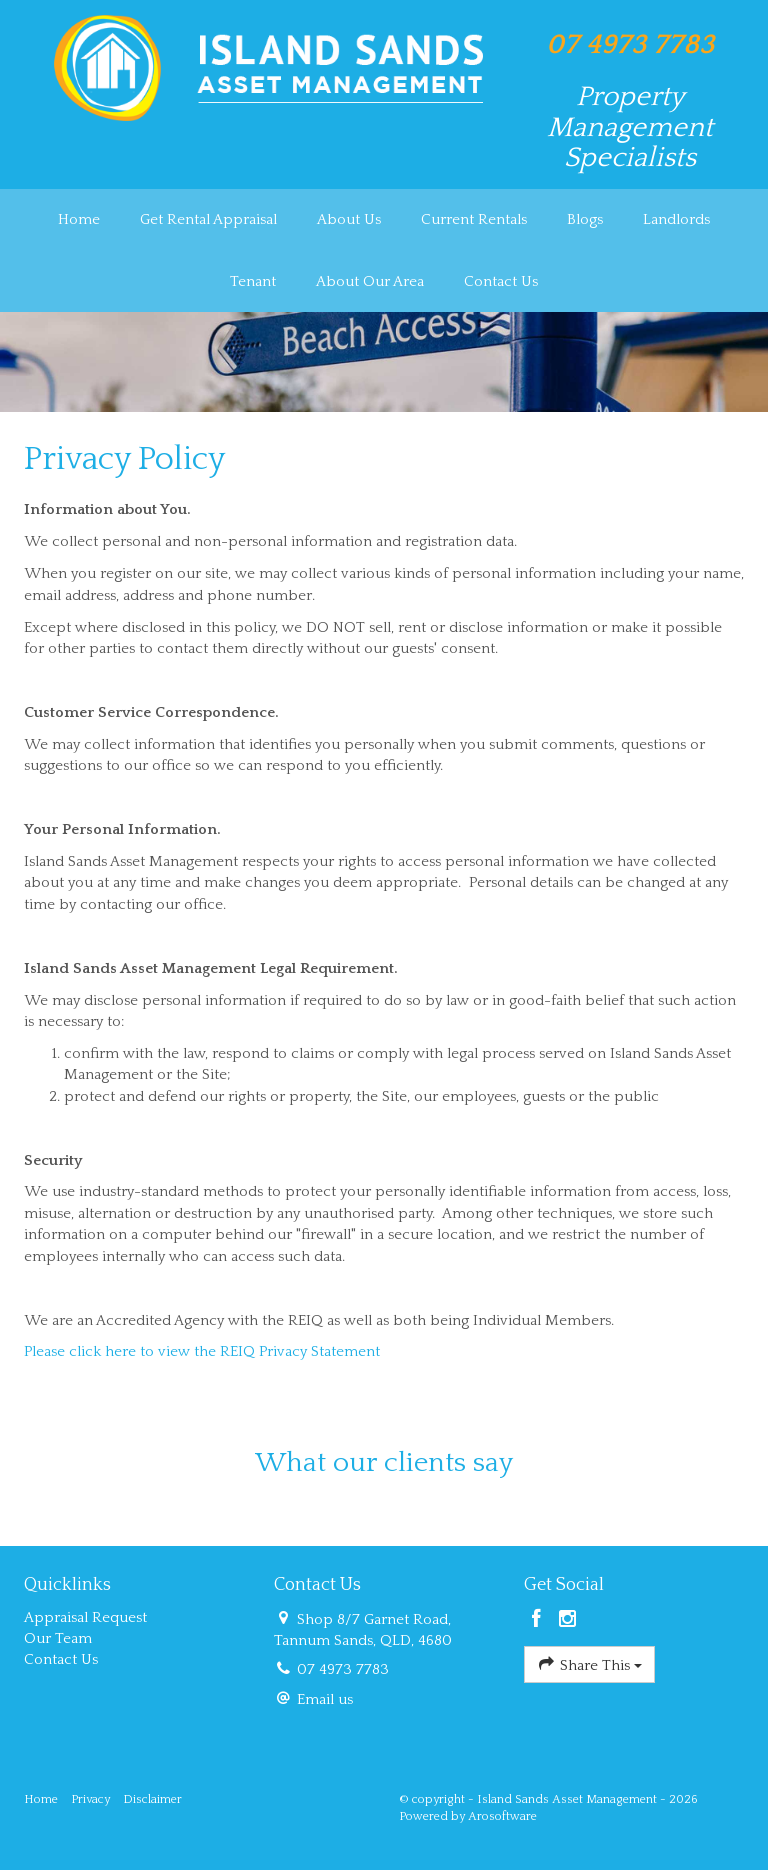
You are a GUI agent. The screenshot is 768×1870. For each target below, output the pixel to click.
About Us (349, 219)
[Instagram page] (568, 1621)
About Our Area (370, 281)
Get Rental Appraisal (208, 219)
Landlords (676, 219)
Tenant (253, 281)
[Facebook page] (539, 1621)
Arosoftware (502, 1816)
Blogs (585, 219)
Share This (589, 1663)
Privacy (90, 1799)
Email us (325, 1699)
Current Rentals (474, 219)
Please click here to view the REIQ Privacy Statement (202, 1351)
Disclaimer (152, 1799)
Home (79, 219)
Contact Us (501, 281)
